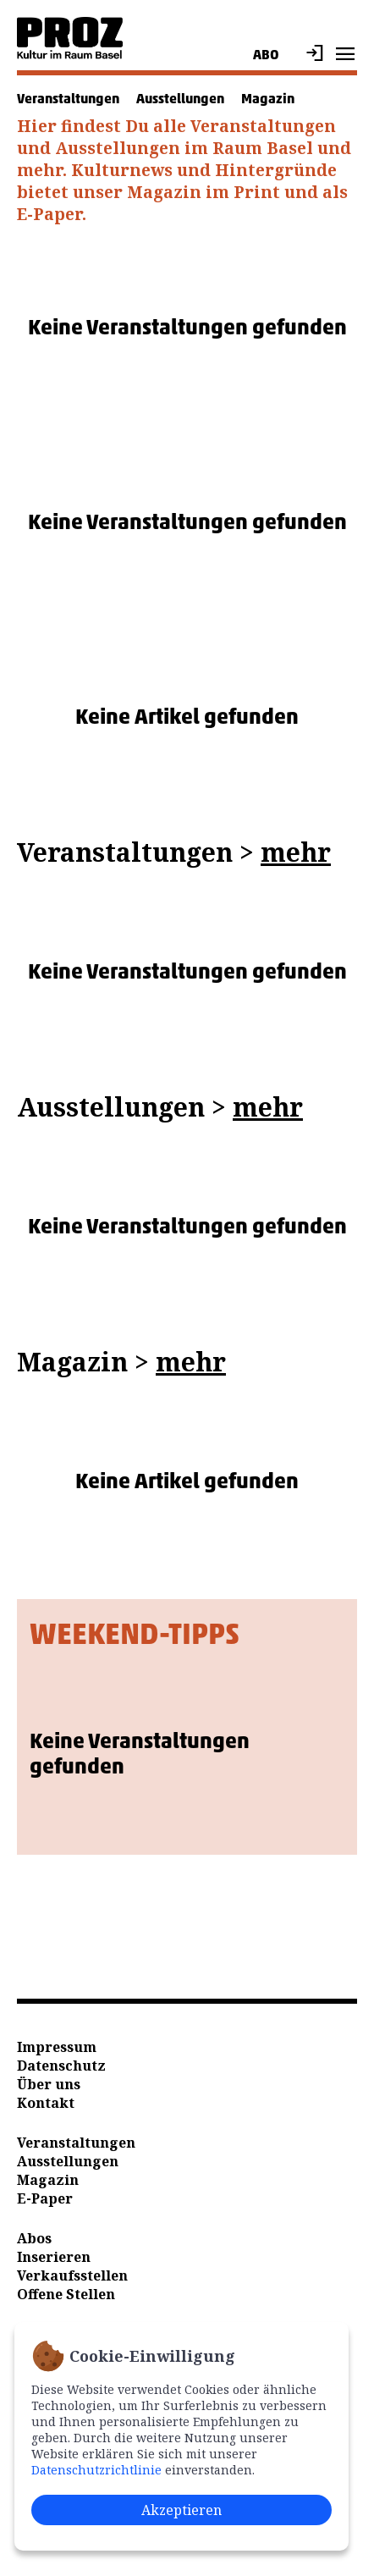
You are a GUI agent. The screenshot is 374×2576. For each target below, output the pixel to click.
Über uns (48, 2084)
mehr (296, 852)
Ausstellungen (180, 99)
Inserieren (54, 2257)
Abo (266, 55)
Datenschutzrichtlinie (96, 2470)
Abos (34, 2238)
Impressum (56, 2047)
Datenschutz (61, 2065)
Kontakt (45, 2102)
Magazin (267, 99)
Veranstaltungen (68, 99)
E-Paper (45, 2198)
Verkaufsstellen (72, 2275)
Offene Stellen (66, 2294)
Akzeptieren (181, 2510)
